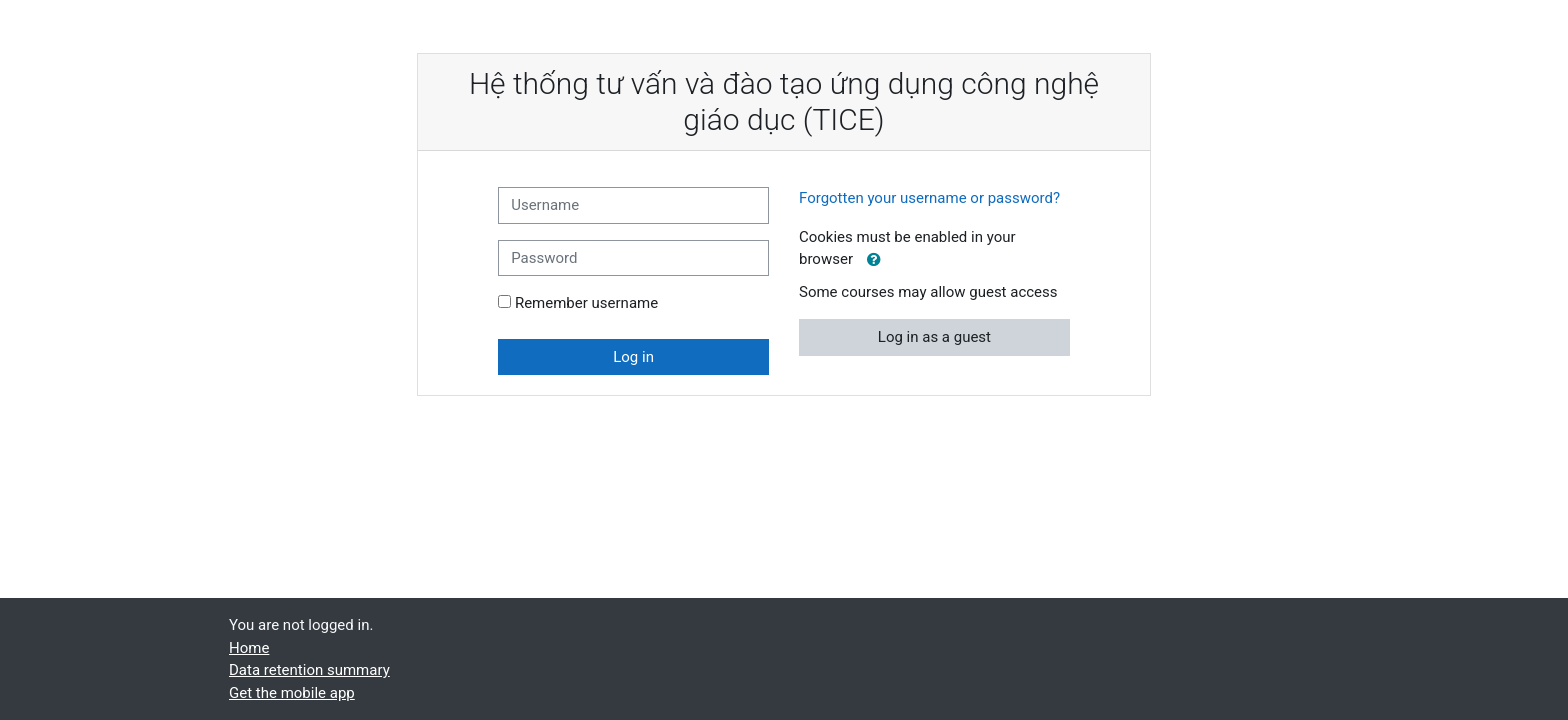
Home (249, 648)
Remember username (586, 303)
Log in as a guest (934, 337)
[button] (874, 260)
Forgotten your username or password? (929, 198)
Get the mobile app (292, 693)
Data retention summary (309, 670)
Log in (633, 357)
